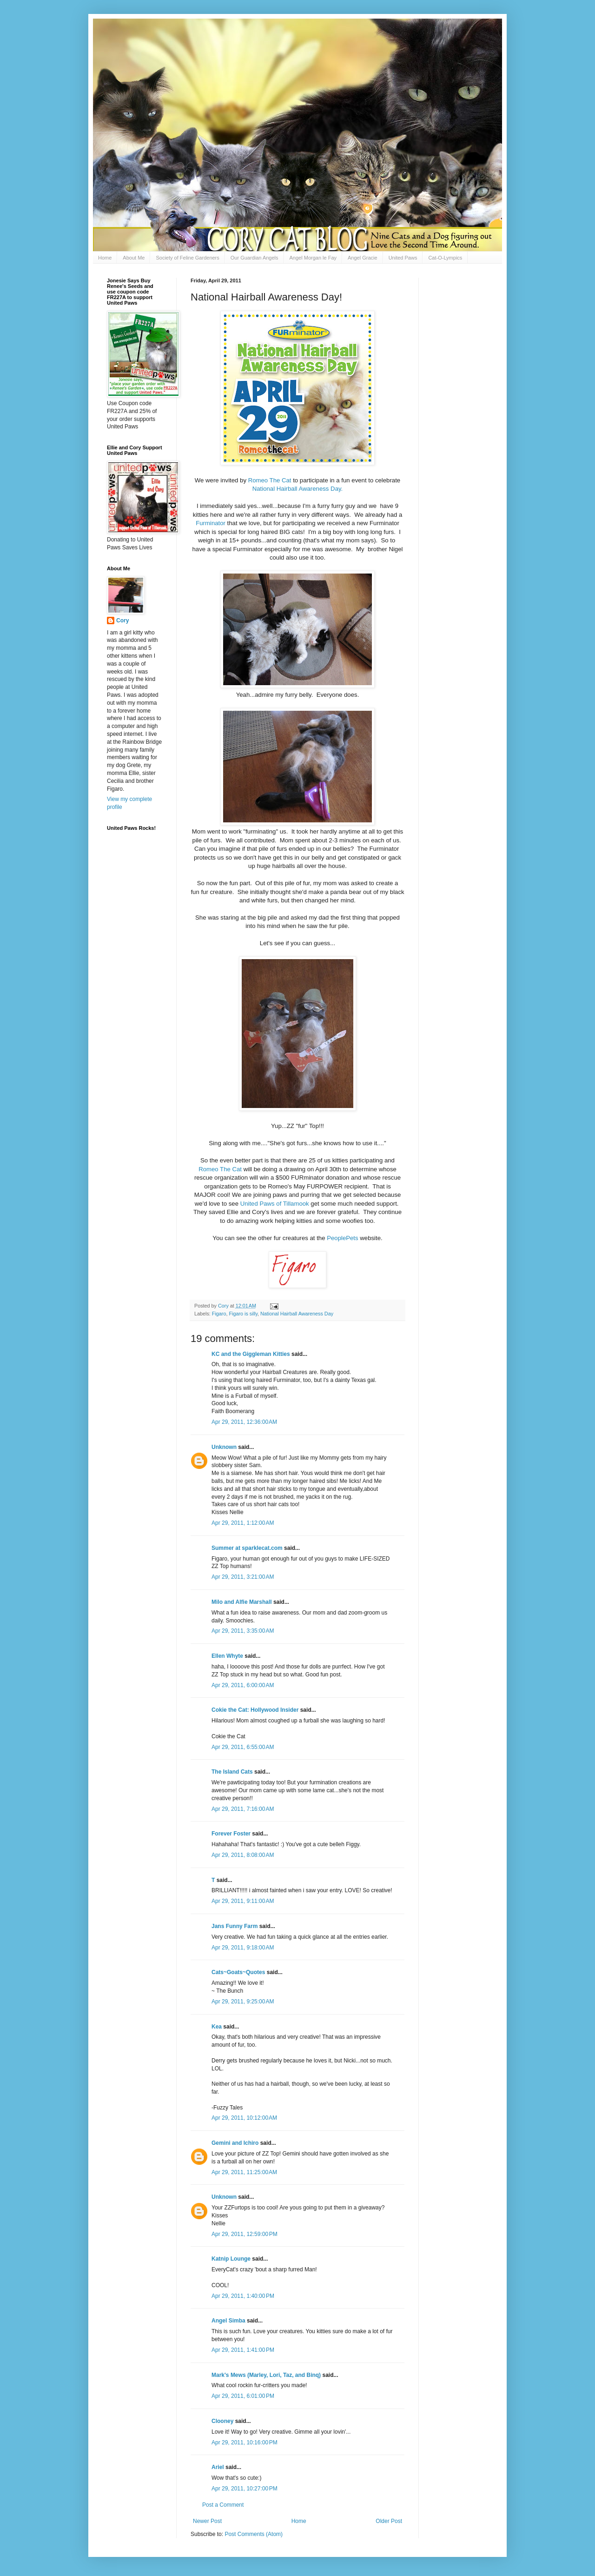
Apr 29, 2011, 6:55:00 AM (243, 1747)
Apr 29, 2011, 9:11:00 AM (243, 1901)
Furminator (210, 523)
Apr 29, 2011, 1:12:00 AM (243, 1523)
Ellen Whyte (227, 1656)
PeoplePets (342, 1238)
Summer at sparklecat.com (247, 1548)
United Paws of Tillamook (274, 1203)
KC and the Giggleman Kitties (251, 1354)
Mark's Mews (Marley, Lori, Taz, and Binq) (266, 2375)
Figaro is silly (243, 1313)
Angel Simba (228, 2320)
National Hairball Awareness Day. (297, 488)
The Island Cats (232, 1771)
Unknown (224, 1447)
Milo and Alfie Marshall (242, 1602)
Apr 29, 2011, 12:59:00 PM (245, 2234)
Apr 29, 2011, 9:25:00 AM (243, 2001)
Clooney (222, 2421)
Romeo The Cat (269, 480)
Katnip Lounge (231, 2259)
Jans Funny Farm (235, 1926)
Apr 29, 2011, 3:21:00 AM (243, 1577)
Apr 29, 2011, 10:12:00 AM (244, 2118)
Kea (217, 2026)
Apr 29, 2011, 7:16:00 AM (243, 1809)
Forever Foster (231, 1833)
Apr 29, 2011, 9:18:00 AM (243, 1947)
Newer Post (207, 2521)
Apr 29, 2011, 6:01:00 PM (243, 2396)
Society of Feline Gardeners (187, 257)
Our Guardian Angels (254, 257)
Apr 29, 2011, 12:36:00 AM (244, 1422)
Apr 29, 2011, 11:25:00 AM (244, 2172)
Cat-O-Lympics (445, 257)
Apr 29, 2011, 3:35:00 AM (243, 1631)
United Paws (403, 257)
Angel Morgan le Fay (313, 257)
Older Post (389, 2521)
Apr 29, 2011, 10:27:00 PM (245, 2488)
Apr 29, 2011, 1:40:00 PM (243, 2296)
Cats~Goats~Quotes (238, 1972)
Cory (122, 620)
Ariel (218, 2467)
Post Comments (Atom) (254, 2534)
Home (105, 257)
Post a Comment (223, 2505)
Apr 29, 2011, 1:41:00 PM (243, 2350)
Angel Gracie (362, 257)
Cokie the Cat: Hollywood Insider (255, 1710)
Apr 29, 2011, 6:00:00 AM (243, 1685)
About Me (134, 257)
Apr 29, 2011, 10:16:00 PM (245, 2442)
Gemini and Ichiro (235, 2143)
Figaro (219, 1313)
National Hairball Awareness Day (296, 1313)
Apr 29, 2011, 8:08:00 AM (243, 1855)
